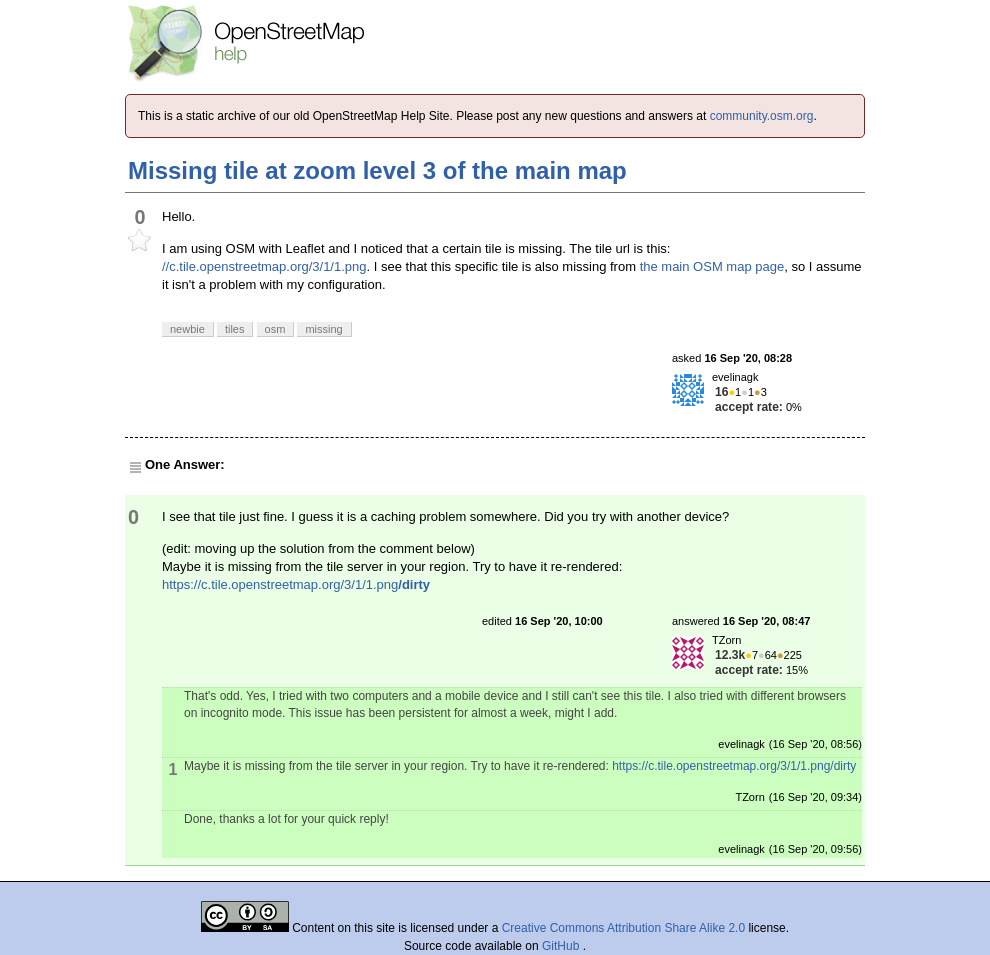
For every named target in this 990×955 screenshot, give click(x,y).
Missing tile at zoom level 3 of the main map (377, 170)
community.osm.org (762, 116)
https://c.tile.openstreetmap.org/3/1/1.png (296, 584)
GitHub (562, 946)
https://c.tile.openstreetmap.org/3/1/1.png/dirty (734, 766)
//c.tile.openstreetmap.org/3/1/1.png (264, 266)
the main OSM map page (712, 266)
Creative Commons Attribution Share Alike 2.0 (623, 928)
